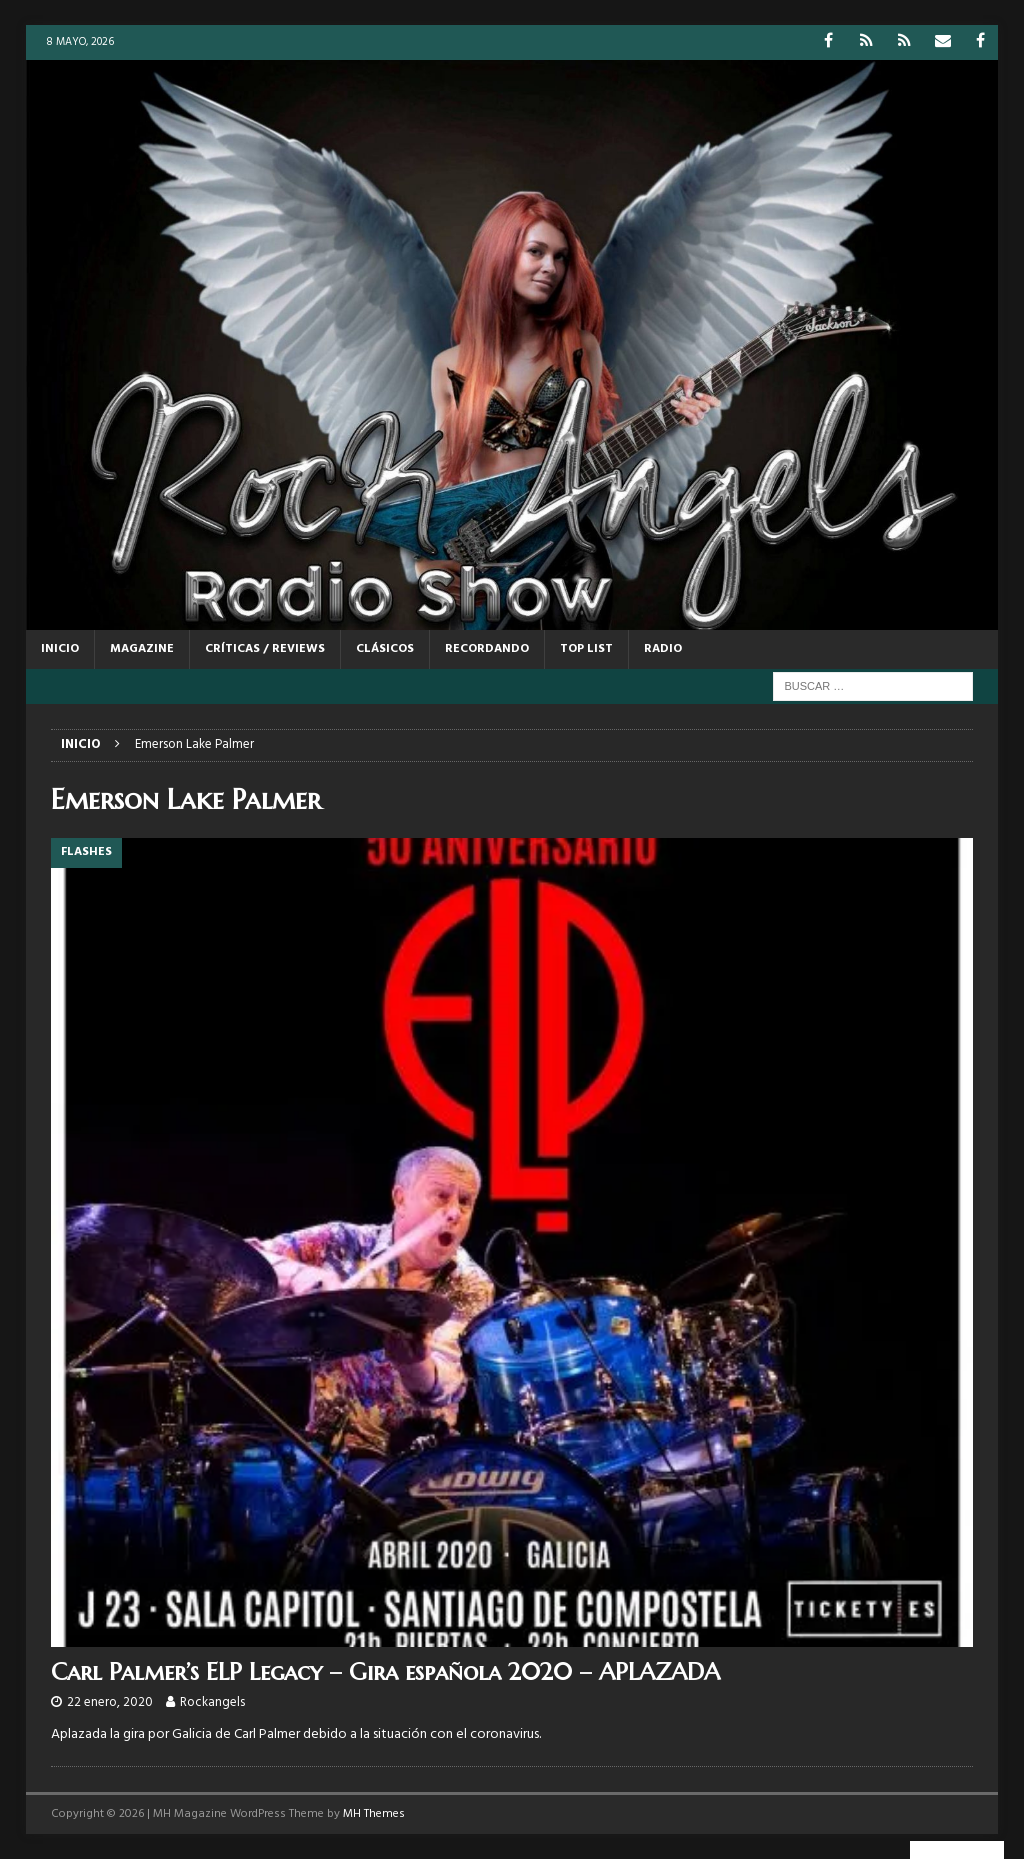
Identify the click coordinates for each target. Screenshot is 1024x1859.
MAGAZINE (142, 649)
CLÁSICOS (385, 649)
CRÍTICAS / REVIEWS (265, 649)
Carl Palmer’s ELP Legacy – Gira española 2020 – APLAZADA (385, 1672)
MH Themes (374, 1814)
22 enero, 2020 (110, 1702)
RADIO (663, 649)
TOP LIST (586, 649)
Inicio (60, 649)
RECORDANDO (487, 649)
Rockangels (212, 1702)
